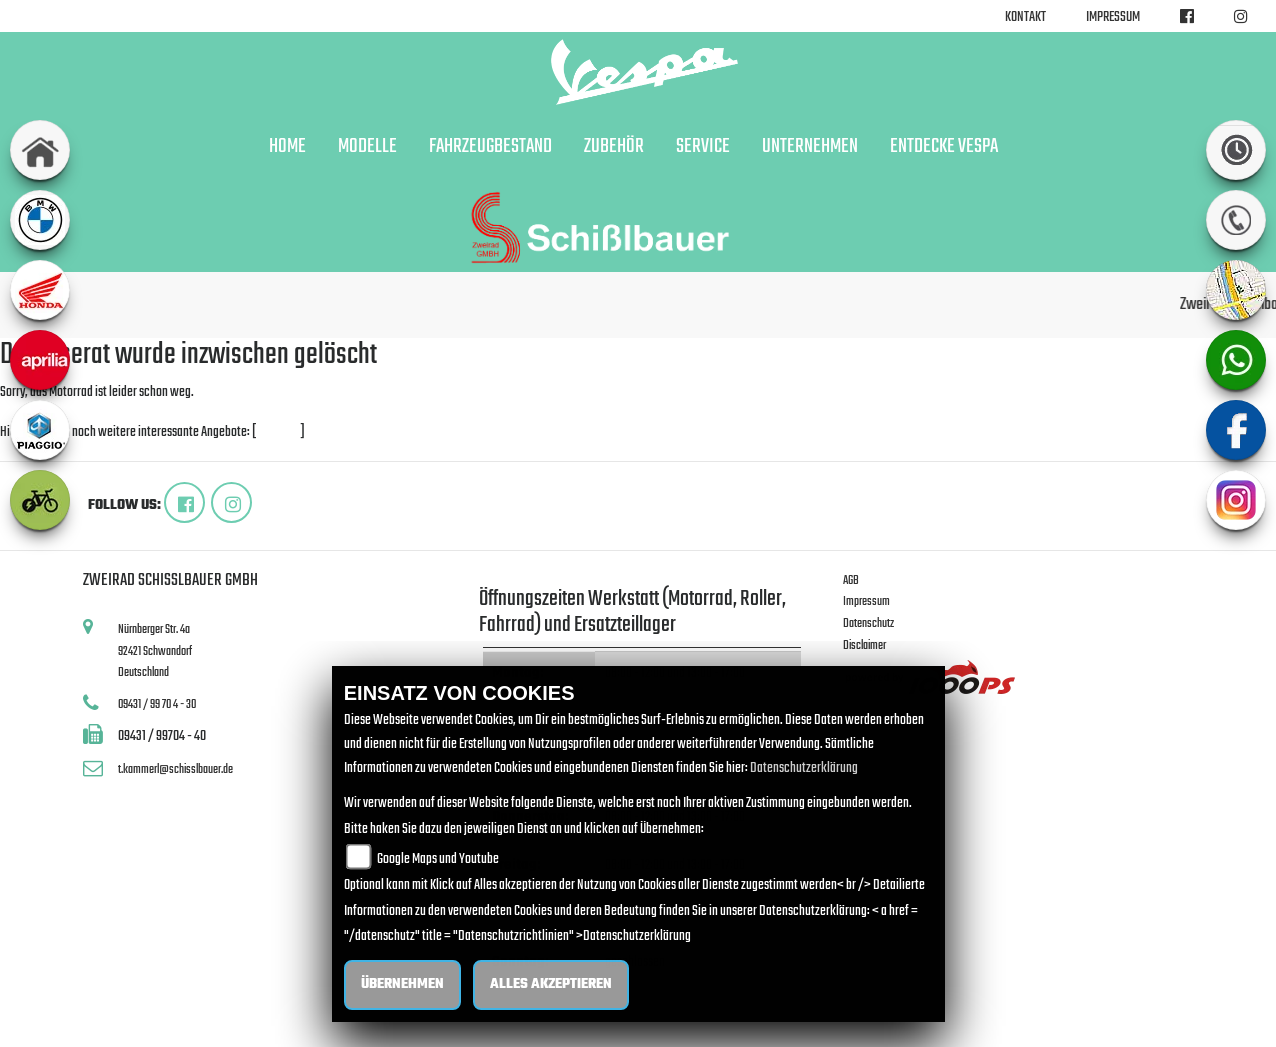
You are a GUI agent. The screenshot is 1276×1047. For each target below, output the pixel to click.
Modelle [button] (367, 147)
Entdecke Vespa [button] (944, 147)
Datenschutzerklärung (804, 768)
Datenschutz (868, 623)
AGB (851, 580)
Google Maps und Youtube (438, 859)
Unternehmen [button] (810, 147)
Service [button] (703, 147)
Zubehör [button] (614, 147)
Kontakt (1025, 17)
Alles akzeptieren (551, 984)
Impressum (1113, 17)
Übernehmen (402, 984)
